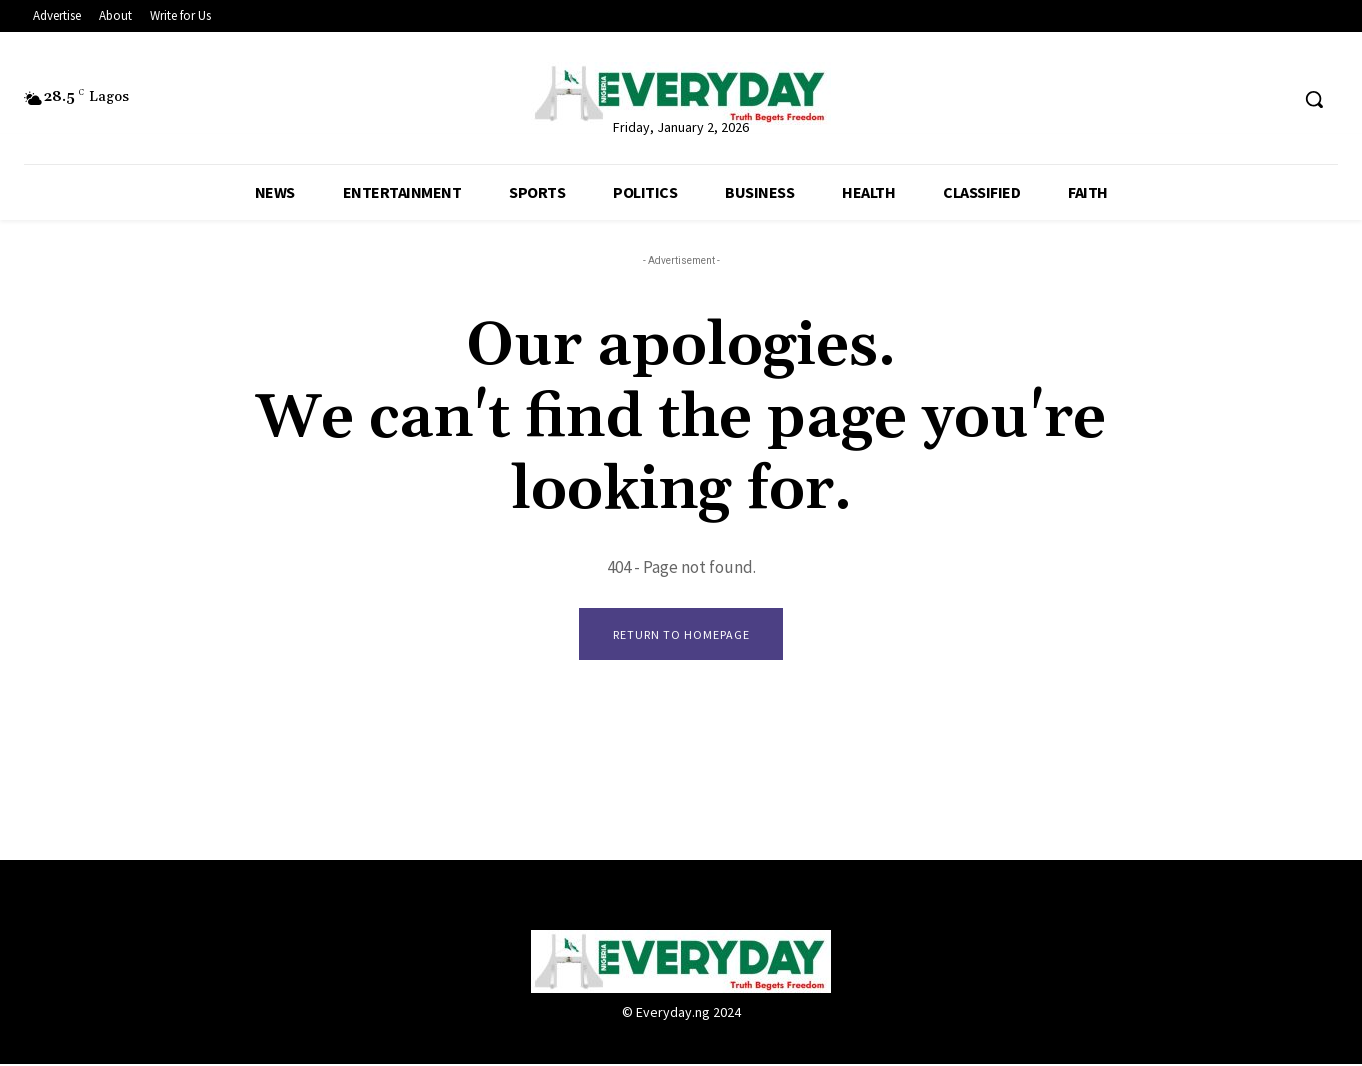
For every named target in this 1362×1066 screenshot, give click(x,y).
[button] (1314, 99)
